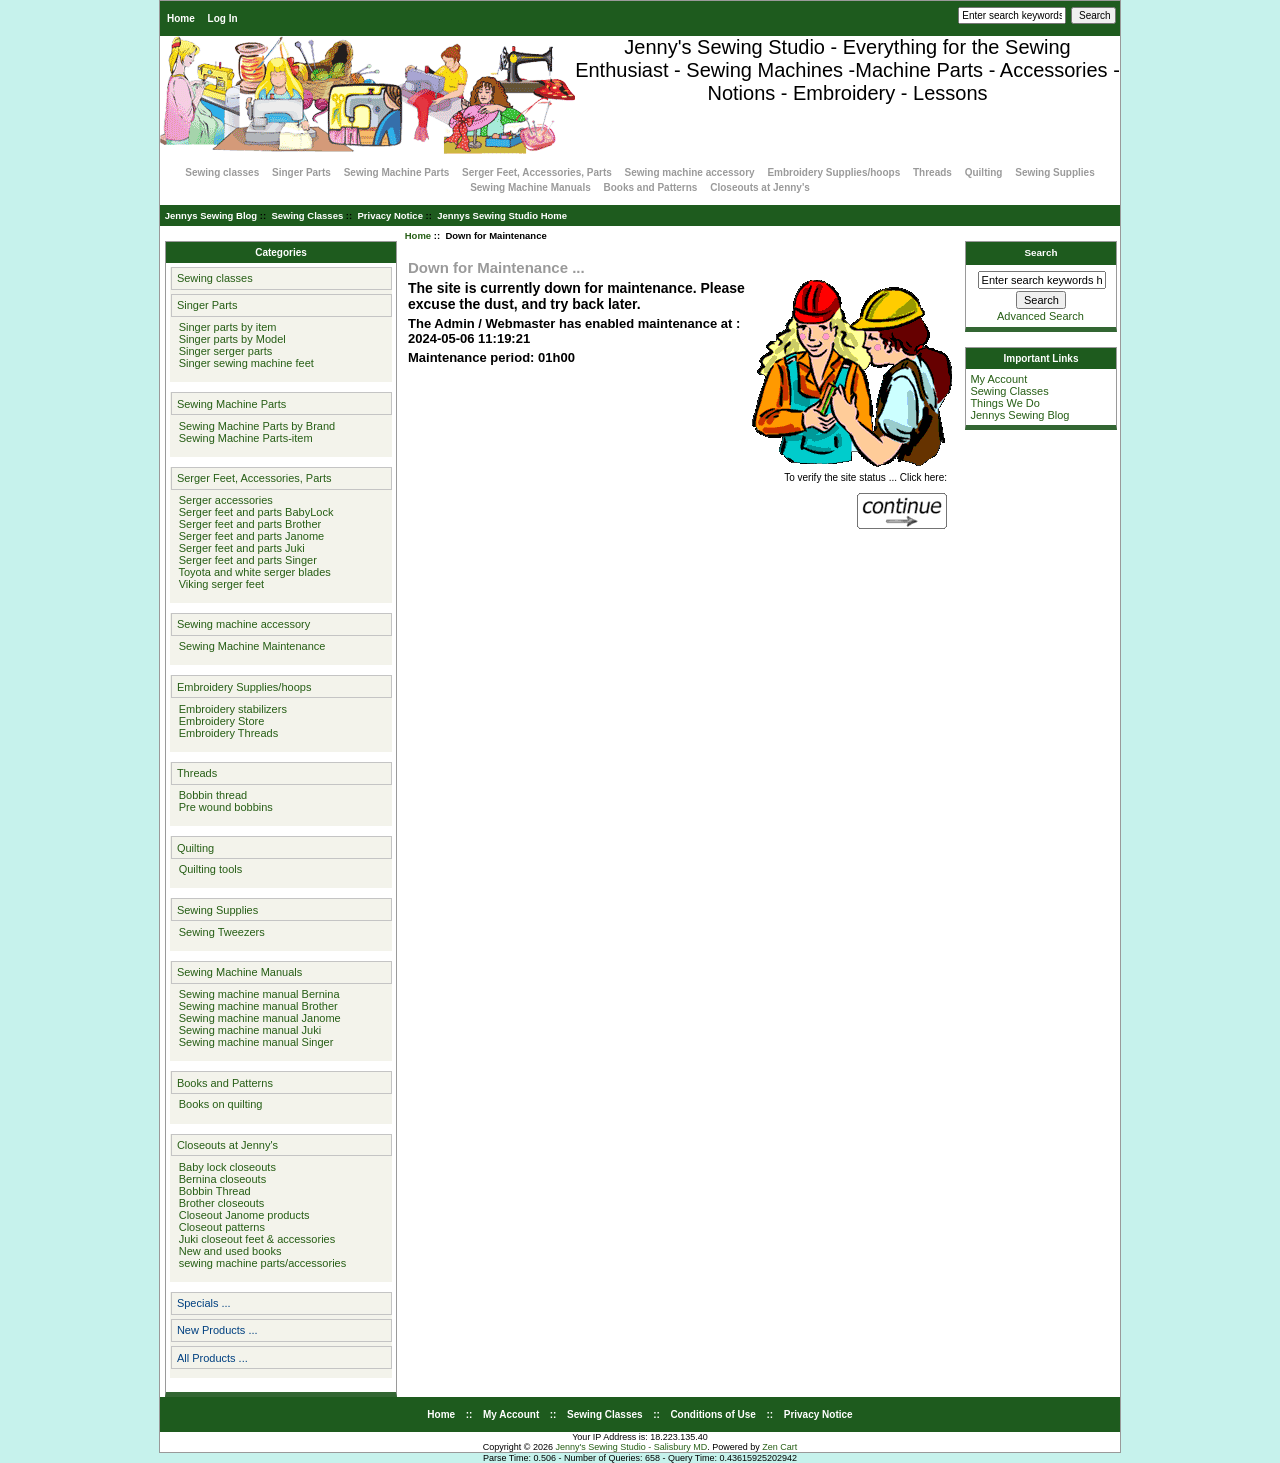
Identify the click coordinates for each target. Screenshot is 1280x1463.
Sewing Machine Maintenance (249, 646)
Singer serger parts (223, 351)
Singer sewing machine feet (243, 363)
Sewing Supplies (1054, 172)
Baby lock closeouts (224, 1167)
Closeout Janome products (241, 1215)
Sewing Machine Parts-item (243, 438)
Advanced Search (1040, 316)
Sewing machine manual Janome (257, 1018)
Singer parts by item (225, 327)
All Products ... (212, 1358)
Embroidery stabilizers (230, 709)
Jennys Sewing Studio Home (502, 215)
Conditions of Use (713, 1414)
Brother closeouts (219, 1203)
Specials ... (204, 1303)
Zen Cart (779, 1447)
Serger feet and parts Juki (239, 548)
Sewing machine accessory (690, 172)
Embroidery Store (219, 721)
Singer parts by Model (229, 339)
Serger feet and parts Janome (249, 536)
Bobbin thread (210, 795)
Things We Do (1005, 403)
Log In (223, 18)
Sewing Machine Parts (397, 172)
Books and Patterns (651, 187)
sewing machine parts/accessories (260, 1263)
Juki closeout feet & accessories (254, 1239)
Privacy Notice (389, 215)
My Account (998, 379)
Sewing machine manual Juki (247, 1030)
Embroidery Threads (226, 733)
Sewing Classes (307, 215)
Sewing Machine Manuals (530, 187)
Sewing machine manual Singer (253, 1042)
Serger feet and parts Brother (247, 524)
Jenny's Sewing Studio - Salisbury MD (631, 1447)
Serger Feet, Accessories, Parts (537, 172)
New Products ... (217, 1330)
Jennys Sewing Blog (211, 215)
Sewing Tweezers (219, 932)
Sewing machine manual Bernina (256, 994)
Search (1041, 252)
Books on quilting (218, 1104)
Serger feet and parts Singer (245, 560)
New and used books (227, 1251)
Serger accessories (223, 500)
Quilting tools (208, 869)
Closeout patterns (219, 1227)
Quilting (984, 172)
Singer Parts (301, 172)
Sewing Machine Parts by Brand (254, 426)
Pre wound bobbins (223, 807)
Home (181, 18)
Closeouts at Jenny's (760, 187)
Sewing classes (222, 172)
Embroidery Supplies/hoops (833, 172)
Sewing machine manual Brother (255, 1006)
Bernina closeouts (220, 1179)
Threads (932, 172)
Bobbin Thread (212, 1191)
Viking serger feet (219, 584)
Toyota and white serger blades (252, 572)
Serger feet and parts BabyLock (253, 512)
